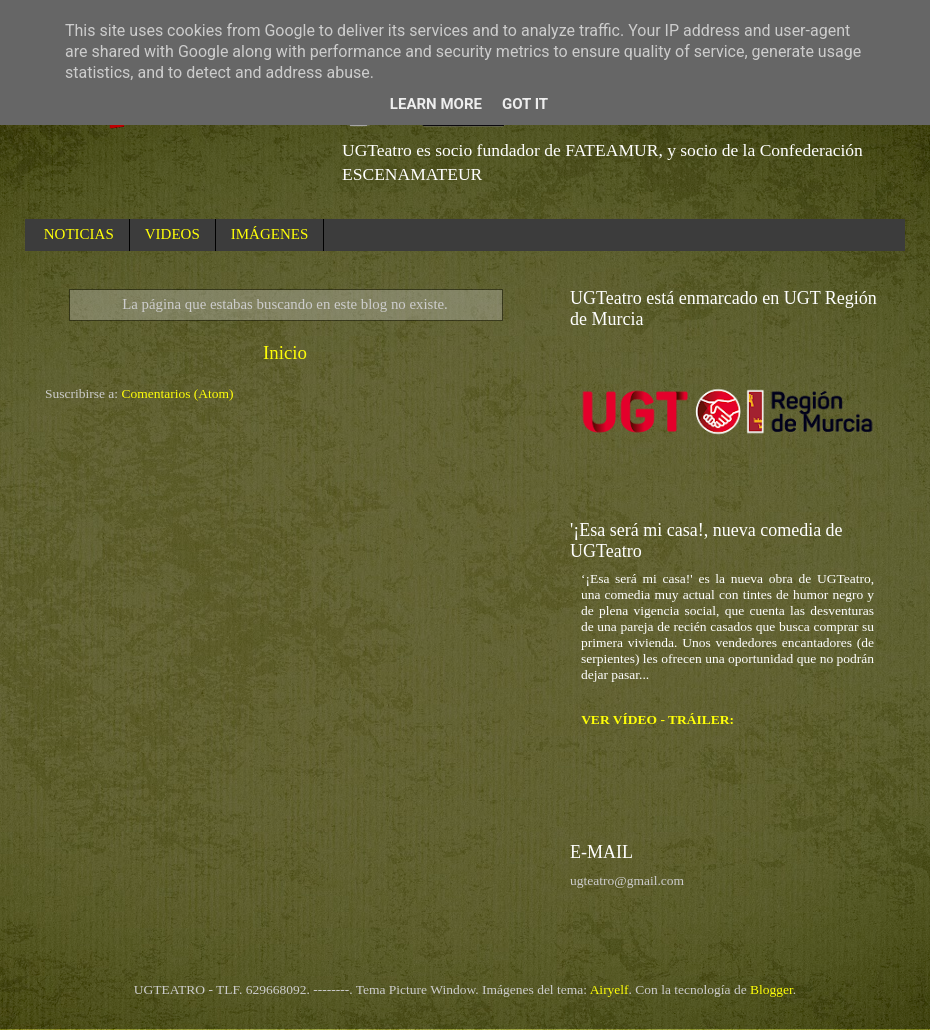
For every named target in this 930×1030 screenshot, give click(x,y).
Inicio (285, 352)
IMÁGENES (270, 234)
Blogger (771, 989)
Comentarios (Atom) (178, 393)
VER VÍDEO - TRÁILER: (657, 719)
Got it (525, 104)
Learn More (436, 104)
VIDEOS (172, 234)
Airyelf (609, 989)
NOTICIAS (79, 234)
